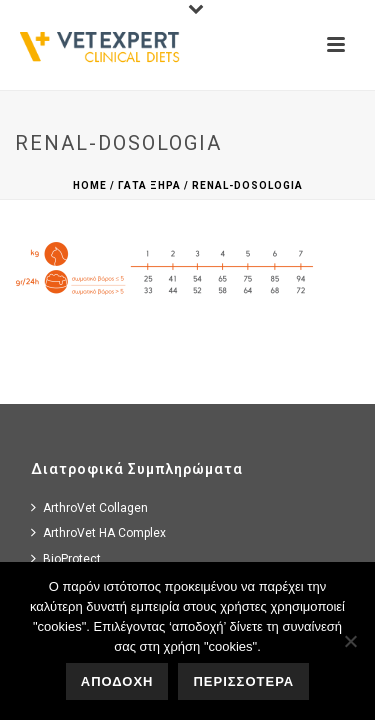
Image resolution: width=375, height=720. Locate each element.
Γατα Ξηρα (149, 185)
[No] (350, 641)
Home (90, 185)
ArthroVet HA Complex (98, 532)
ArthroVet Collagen (89, 507)
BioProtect (66, 558)
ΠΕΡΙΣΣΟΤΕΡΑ (243, 681)
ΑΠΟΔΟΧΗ (117, 681)
